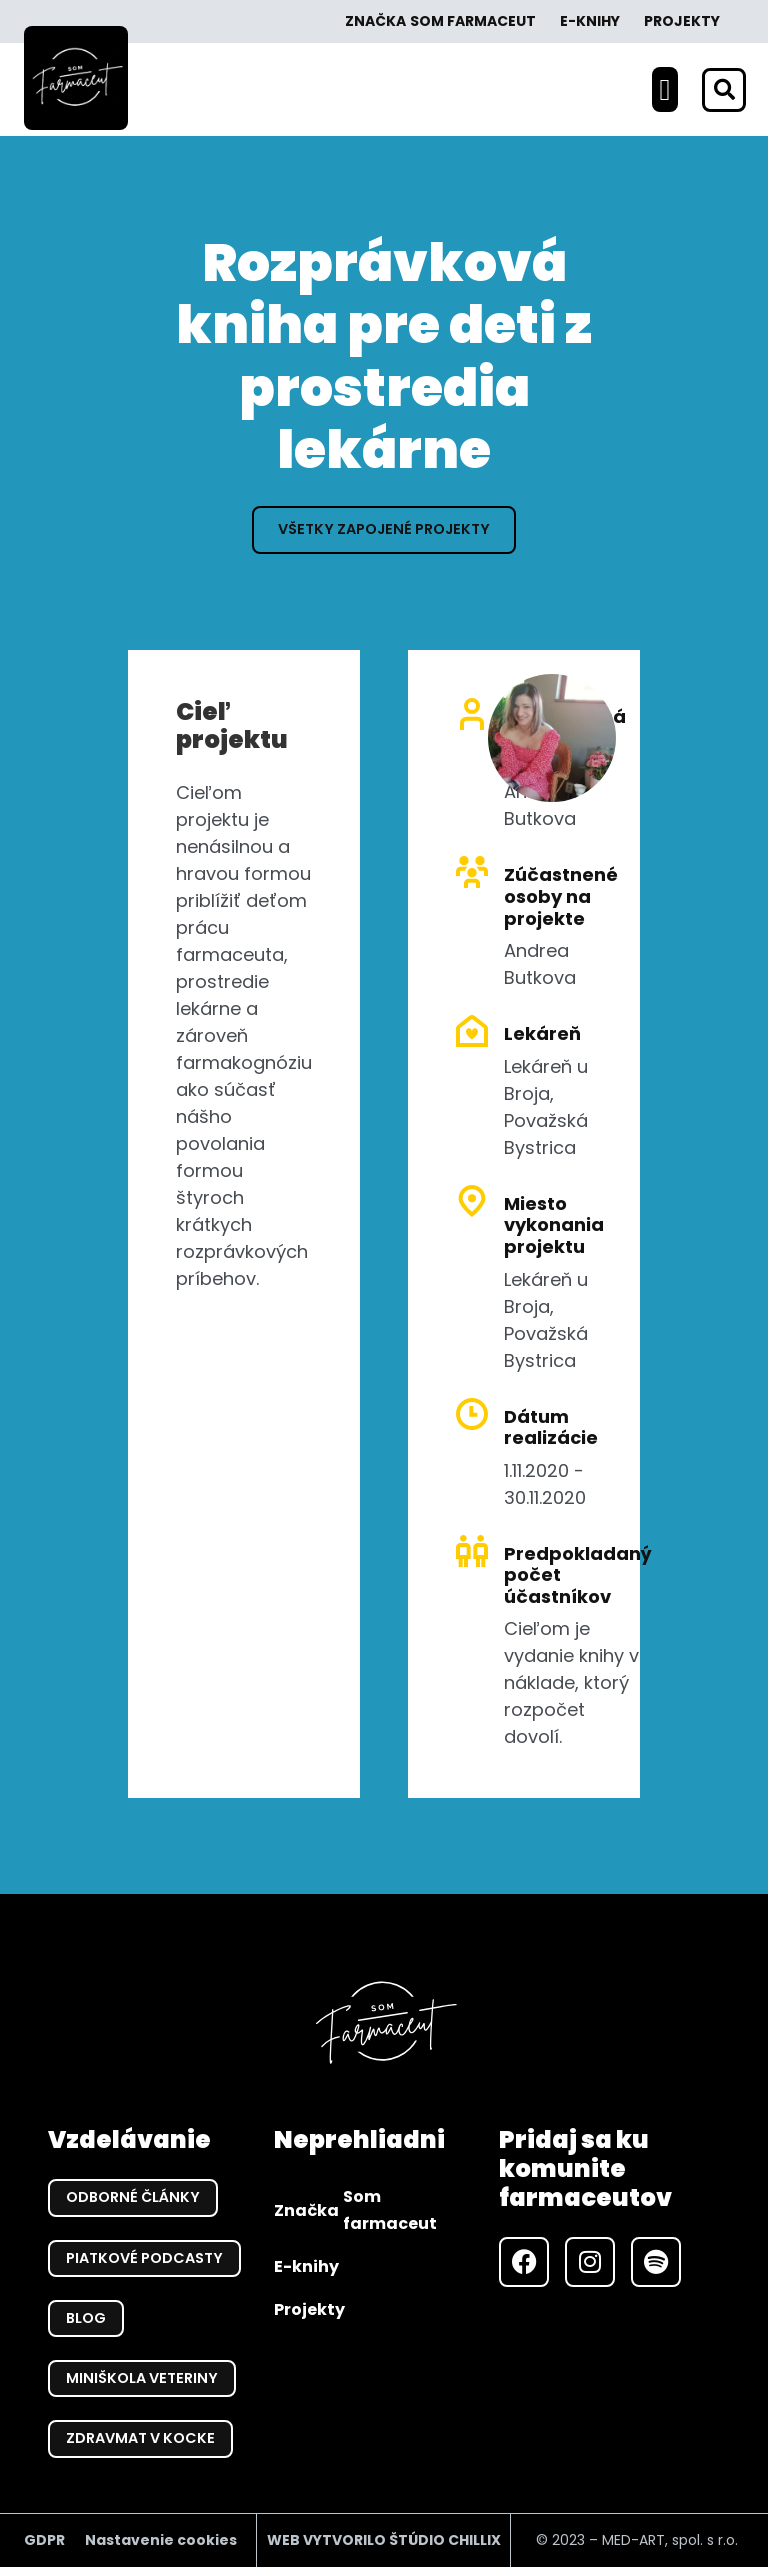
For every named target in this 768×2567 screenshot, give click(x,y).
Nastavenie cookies (161, 2540)
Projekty (682, 21)
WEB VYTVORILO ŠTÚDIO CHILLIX (384, 2540)
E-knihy (590, 21)
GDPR (44, 2540)
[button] (665, 89)
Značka (440, 21)
